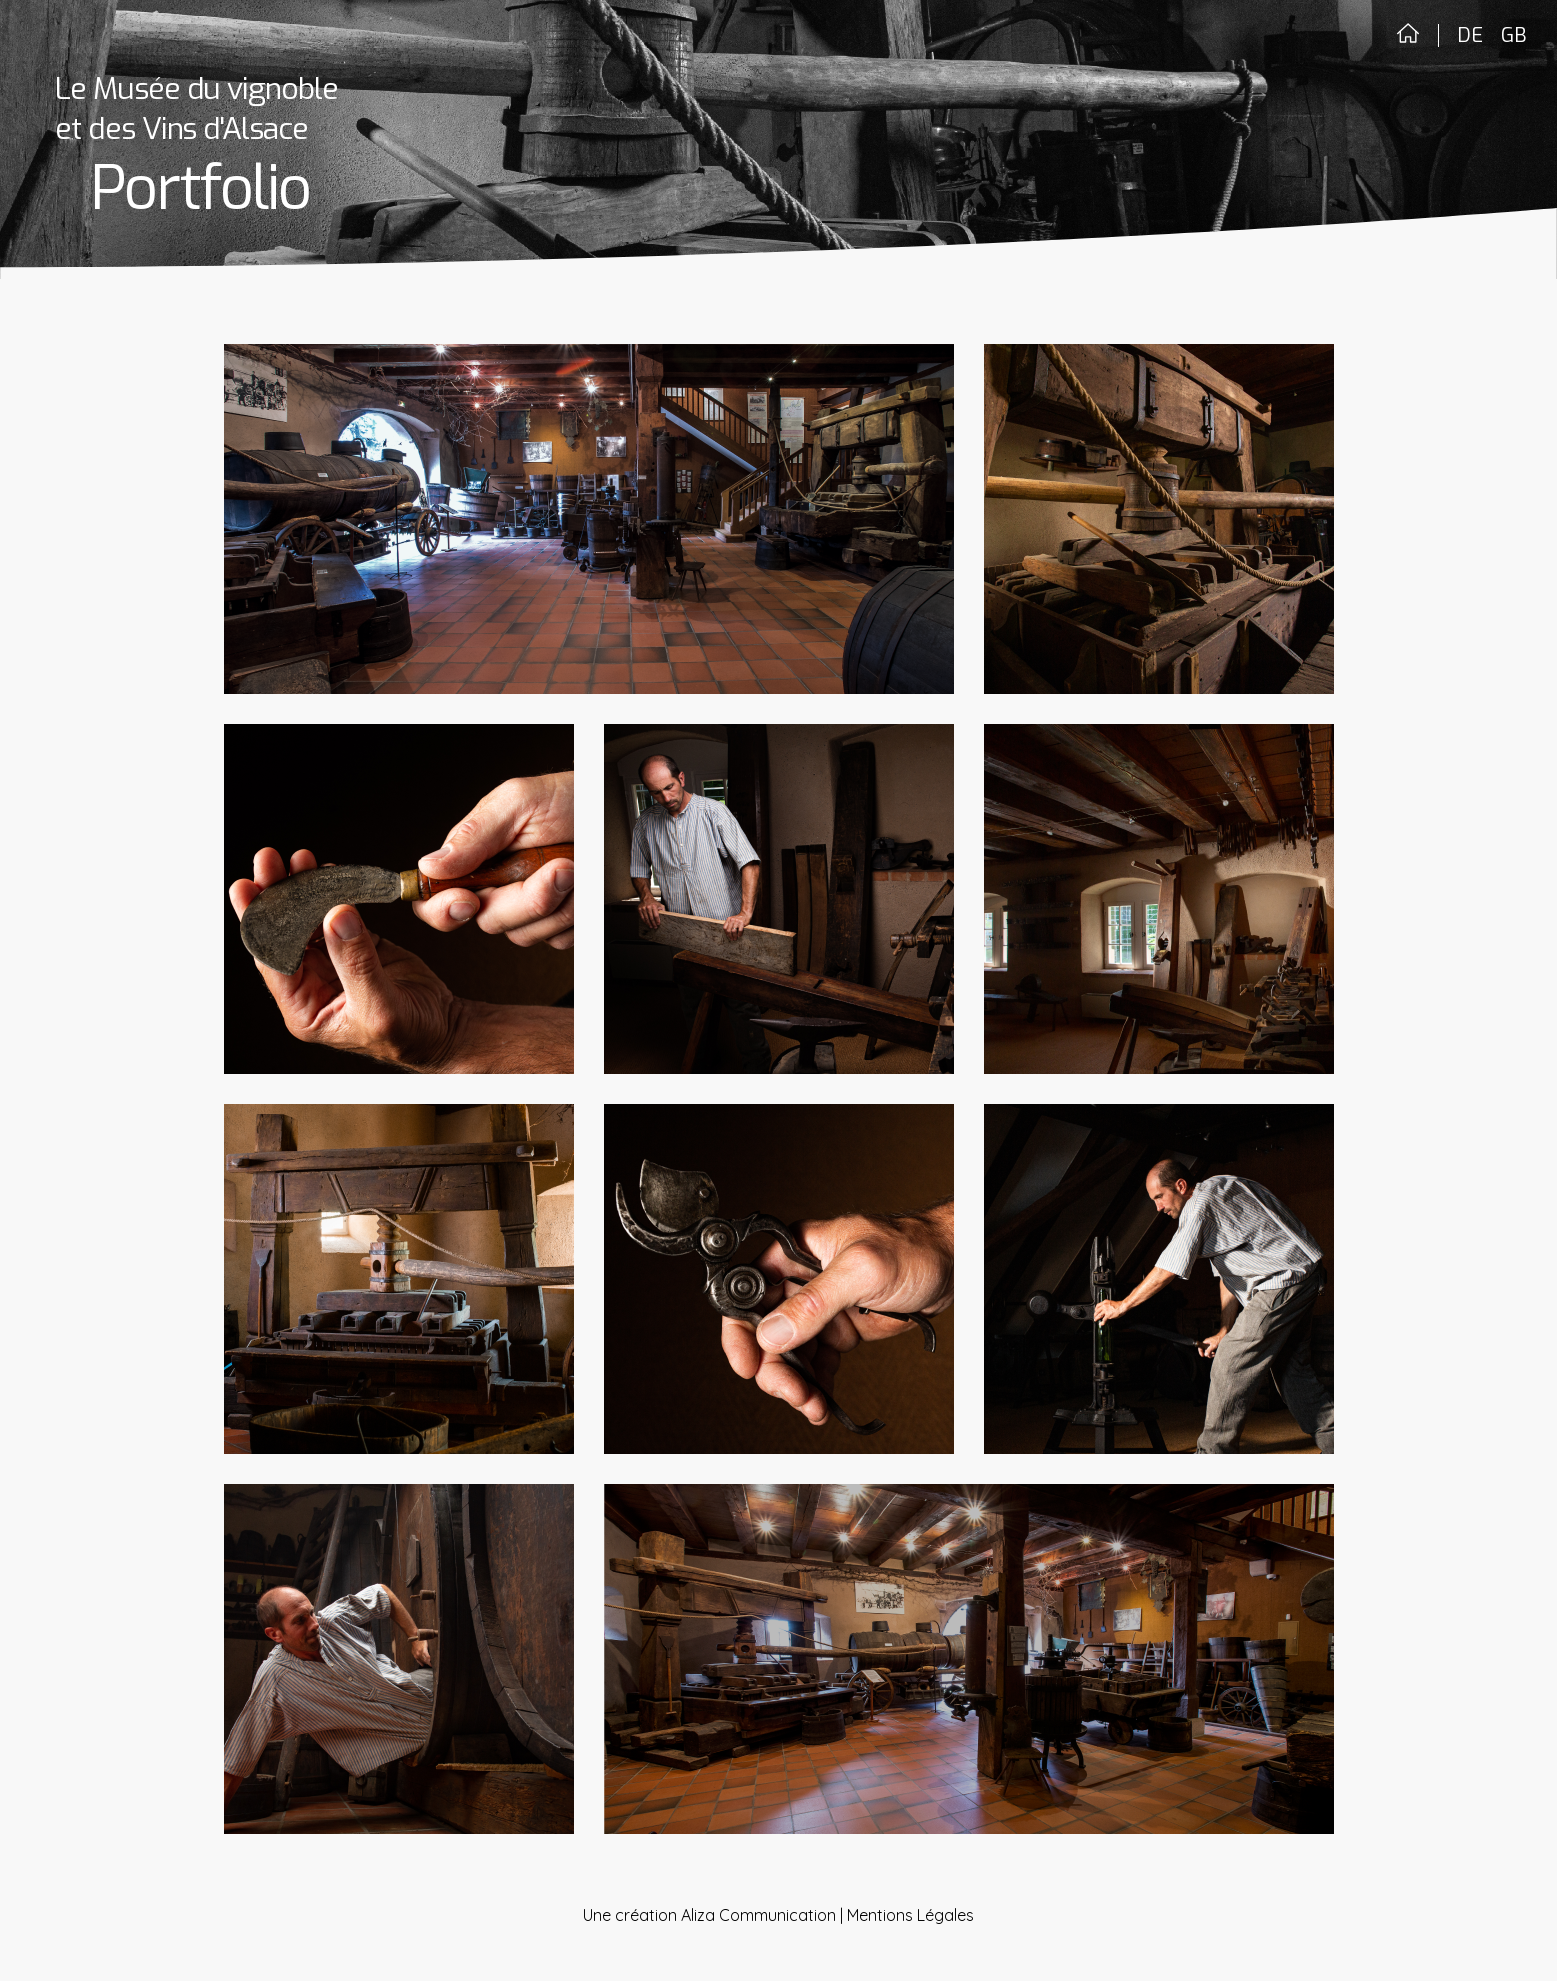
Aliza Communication (758, 1915)
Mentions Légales (910, 1915)
